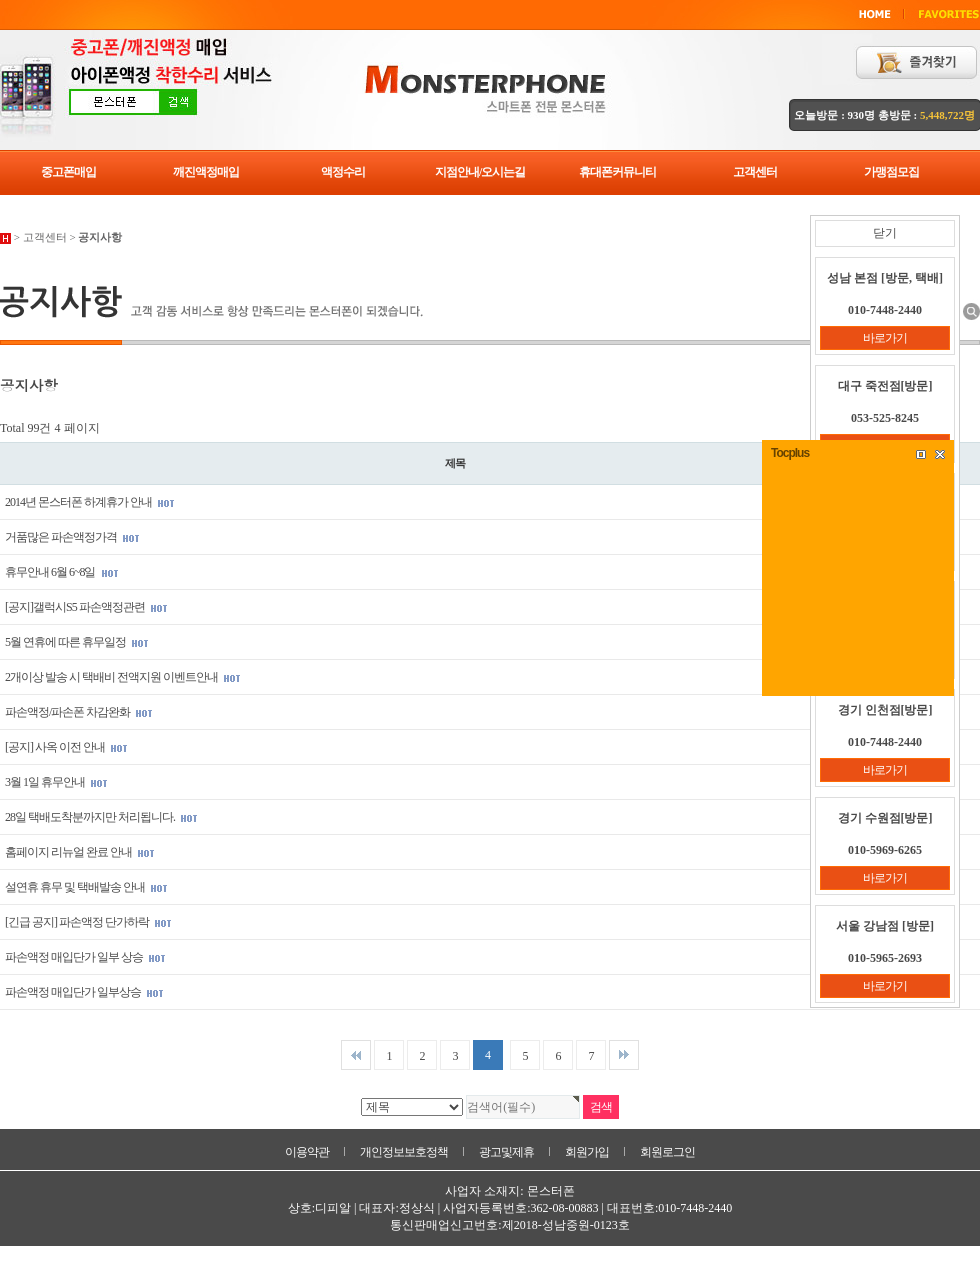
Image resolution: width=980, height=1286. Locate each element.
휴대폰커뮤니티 (617, 172)
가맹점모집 (891, 172)
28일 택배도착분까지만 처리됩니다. (101, 817)
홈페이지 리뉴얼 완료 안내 (80, 852)
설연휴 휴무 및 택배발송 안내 (86, 887)
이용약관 (307, 1152)
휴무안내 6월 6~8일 (62, 572)
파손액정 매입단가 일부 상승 (85, 957)
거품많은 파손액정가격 (72, 537)
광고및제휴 (506, 1152)
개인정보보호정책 (404, 1152)
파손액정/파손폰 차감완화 (79, 712)
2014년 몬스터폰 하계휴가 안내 (90, 502)
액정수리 (343, 172)
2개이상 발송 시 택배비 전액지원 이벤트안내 (123, 677)
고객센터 (755, 172)
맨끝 (624, 1055)
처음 (356, 1055)
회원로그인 (667, 1152)
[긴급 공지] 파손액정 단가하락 (88, 922)
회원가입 (587, 1152)
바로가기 (885, 338)
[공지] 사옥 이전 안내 (66, 747)
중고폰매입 (68, 172)
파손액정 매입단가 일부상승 (84, 992)
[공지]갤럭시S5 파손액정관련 (86, 607)
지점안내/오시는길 (480, 172)
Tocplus (790, 453)
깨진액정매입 (206, 172)
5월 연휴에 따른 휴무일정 (77, 642)
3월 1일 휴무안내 (56, 782)
